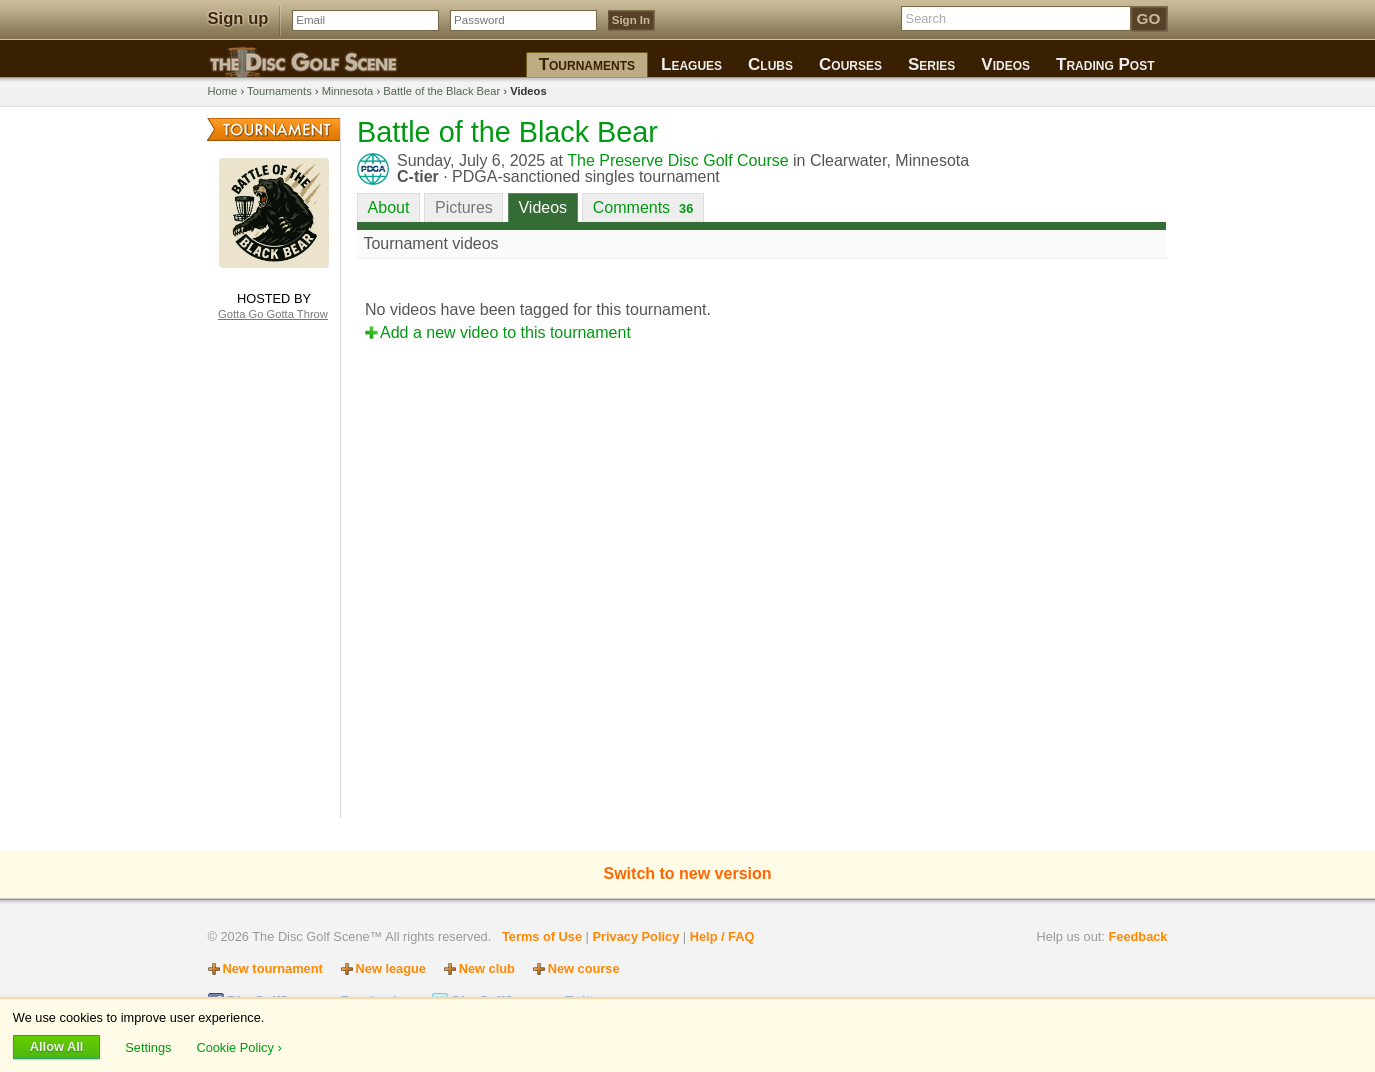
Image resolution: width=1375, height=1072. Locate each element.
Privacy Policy (635, 936)
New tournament (273, 968)
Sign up (238, 18)
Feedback (1137, 936)
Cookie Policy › (238, 1046)
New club (487, 968)
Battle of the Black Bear (441, 91)
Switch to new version (687, 873)
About (389, 207)
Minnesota (348, 91)
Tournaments (279, 91)
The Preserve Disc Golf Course (677, 160)
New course (584, 968)
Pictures (464, 207)
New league (391, 968)
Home (223, 91)
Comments (643, 207)
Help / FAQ (722, 936)
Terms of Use (542, 936)
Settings (150, 1046)
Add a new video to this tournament (505, 332)
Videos (542, 207)
